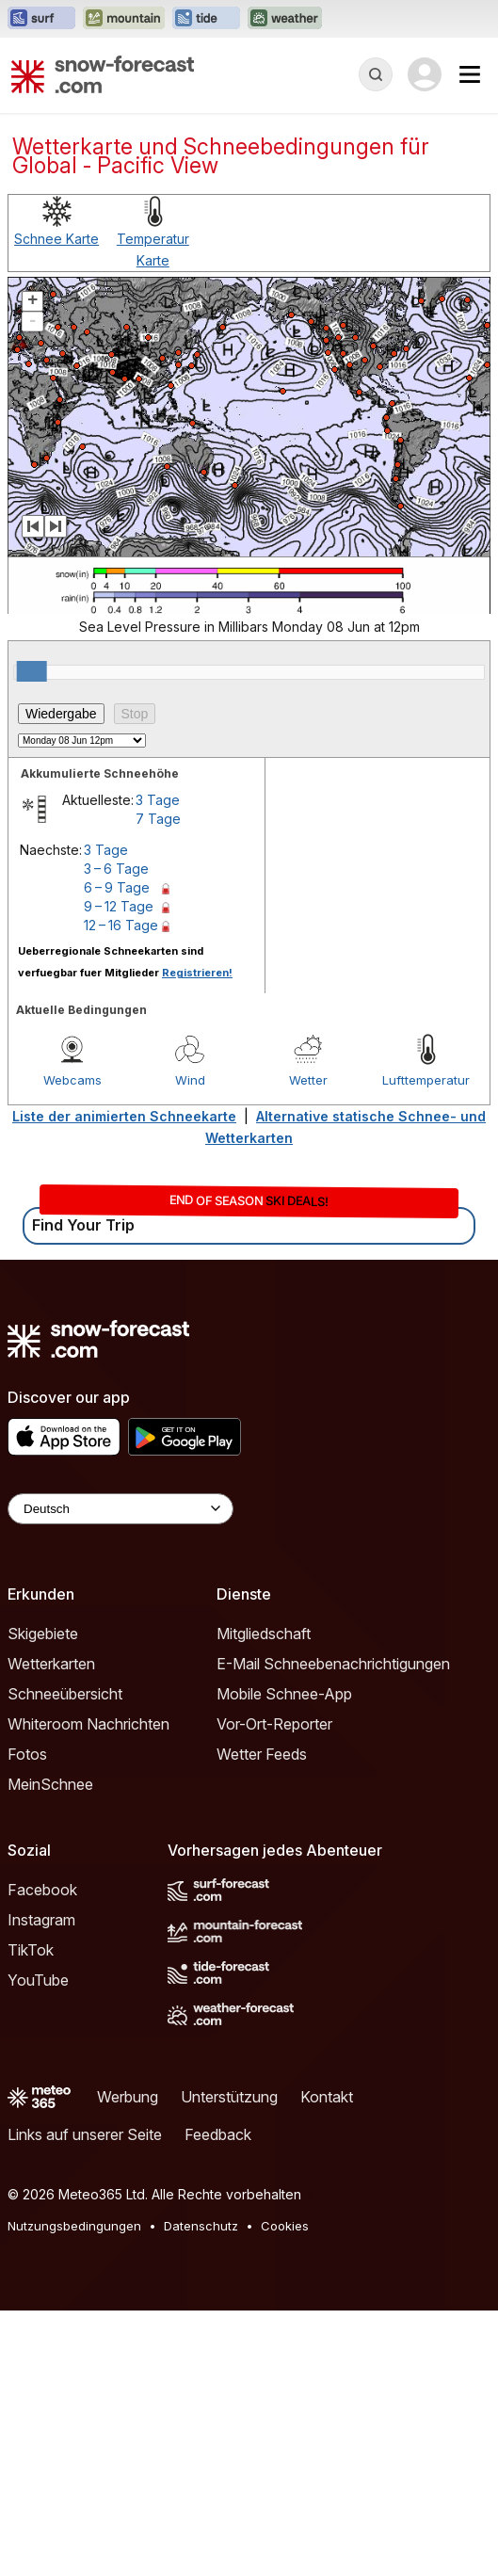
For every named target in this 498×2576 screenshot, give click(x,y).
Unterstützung (229, 2096)
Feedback (218, 2134)
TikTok (31, 1949)
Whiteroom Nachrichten (88, 1724)
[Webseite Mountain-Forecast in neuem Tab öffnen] (124, 19)
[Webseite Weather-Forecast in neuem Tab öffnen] (285, 19)
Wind (190, 1079)
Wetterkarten (51, 1663)
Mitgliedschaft (264, 1633)
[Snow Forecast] (102, 74)
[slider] (32, 671)
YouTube (38, 1980)
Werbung (127, 2096)
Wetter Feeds (262, 1754)
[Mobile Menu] (470, 74)
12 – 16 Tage (121, 925)
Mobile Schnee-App (284, 1693)
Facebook (42, 1889)
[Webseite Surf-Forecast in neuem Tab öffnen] (41, 19)
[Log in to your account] (425, 74)
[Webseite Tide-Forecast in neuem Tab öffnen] (206, 19)
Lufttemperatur (426, 1079)
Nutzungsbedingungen (74, 2225)
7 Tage (158, 819)
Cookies (285, 2225)
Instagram (41, 1919)
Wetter (308, 1079)
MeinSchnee (50, 1784)
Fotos (27, 1754)
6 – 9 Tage (117, 887)
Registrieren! (197, 972)
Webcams (72, 1079)
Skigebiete (43, 1633)
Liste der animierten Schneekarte (124, 1116)
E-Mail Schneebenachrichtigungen (333, 1663)
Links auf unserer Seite (85, 2134)
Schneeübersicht (65, 1693)
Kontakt (326, 2096)
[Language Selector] (120, 1508)
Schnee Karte (56, 239)
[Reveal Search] (376, 74)
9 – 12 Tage (118, 906)
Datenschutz (201, 2225)
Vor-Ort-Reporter (274, 1724)
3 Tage (158, 800)
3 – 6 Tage (116, 869)
